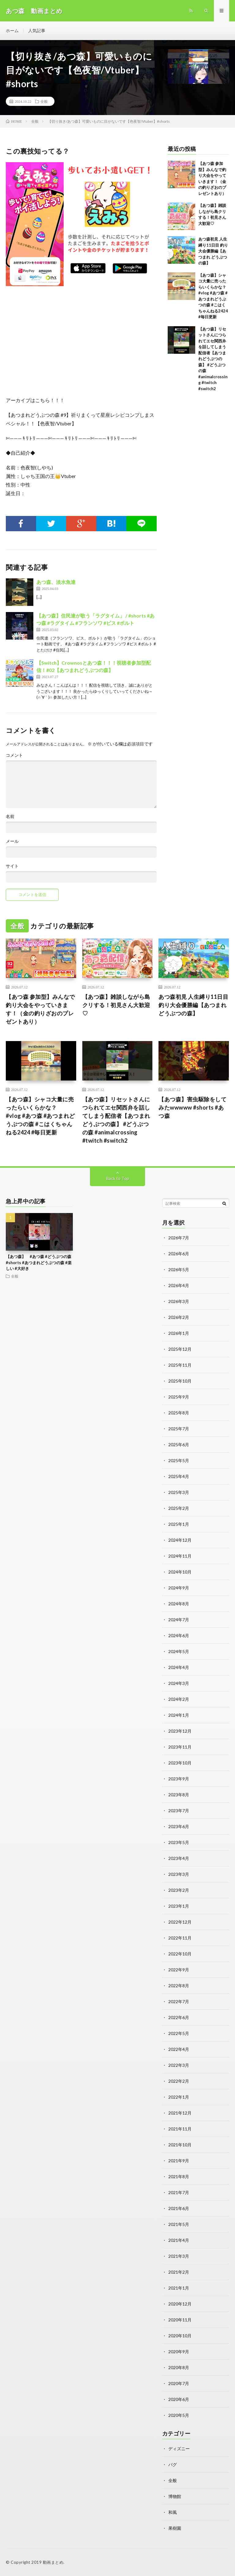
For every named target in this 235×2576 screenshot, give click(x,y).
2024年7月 (178, 1619)
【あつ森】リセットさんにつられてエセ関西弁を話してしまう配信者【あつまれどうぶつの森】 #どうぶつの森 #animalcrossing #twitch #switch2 (213, 359)
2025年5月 (178, 1460)
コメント (14, 755)
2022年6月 (178, 2017)
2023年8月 (178, 1794)
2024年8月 (178, 1603)
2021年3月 (178, 2256)
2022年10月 (180, 1953)
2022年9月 (178, 1969)
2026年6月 (178, 1253)
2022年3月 (178, 2065)
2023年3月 (178, 1874)
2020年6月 (178, 2399)
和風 (172, 2512)
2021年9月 (178, 2160)
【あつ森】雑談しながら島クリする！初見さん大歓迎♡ (116, 1005)
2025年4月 (178, 1476)
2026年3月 (178, 1301)
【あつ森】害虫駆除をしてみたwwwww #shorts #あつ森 (192, 1107)
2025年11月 (180, 1365)
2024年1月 (178, 1715)
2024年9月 (178, 1587)
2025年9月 (178, 1396)
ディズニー (179, 2448)
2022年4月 (178, 2049)
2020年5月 (178, 2415)
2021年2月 (178, 2272)
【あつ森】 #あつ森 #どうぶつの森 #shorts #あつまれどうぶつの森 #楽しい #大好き (39, 1262)
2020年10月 (180, 2335)
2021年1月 (178, 2287)
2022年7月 (178, 2001)
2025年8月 (178, 1412)
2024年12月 (180, 1540)
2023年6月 (178, 1826)
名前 (10, 816)
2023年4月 (178, 1858)
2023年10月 (180, 1762)
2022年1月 (178, 2097)
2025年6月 (178, 1444)
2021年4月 (178, 2240)
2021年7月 (178, 2192)
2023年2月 (178, 1890)
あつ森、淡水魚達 (56, 582)
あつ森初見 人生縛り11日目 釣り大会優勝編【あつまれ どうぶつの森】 (213, 251)
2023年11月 (180, 1746)
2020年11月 (180, 2319)
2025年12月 (180, 1349)
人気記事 (36, 30)
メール (12, 841)
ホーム (12, 30)
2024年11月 (180, 1556)
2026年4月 (178, 1285)
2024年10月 (180, 1571)
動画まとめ (53, 2562)
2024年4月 (178, 1667)
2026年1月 (178, 1333)
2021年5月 (178, 2224)
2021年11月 (180, 2128)
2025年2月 (178, 1508)
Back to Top (117, 1178)
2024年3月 (178, 1683)
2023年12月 (180, 1731)
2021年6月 (178, 2208)
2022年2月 (178, 2081)
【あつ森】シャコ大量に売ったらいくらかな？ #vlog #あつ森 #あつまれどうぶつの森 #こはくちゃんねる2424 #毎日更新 (40, 1116)
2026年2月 (178, 1317)
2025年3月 (178, 1492)
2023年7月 (178, 1810)
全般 (44, 101)
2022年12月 (180, 1922)
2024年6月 (178, 1635)
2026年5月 (178, 1269)
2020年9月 (178, 2351)
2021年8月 (178, 2176)
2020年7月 (178, 2383)
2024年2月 (178, 1699)
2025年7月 (178, 1428)
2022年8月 (178, 1985)
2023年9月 (178, 1778)
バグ (172, 2464)
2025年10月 (180, 1380)
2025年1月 (178, 1524)
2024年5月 (178, 1651)
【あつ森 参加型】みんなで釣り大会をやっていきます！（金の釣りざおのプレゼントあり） (40, 1009)
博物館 (174, 2496)
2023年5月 (178, 1842)
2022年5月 (178, 2033)
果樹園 (174, 2528)
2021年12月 (180, 2112)
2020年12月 (180, 2303)
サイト (12, 866)
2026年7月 (178, 1237)
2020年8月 (178, 2367)
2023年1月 (178, 1906)
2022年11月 (180, 1937)
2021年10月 (180, 2144)
